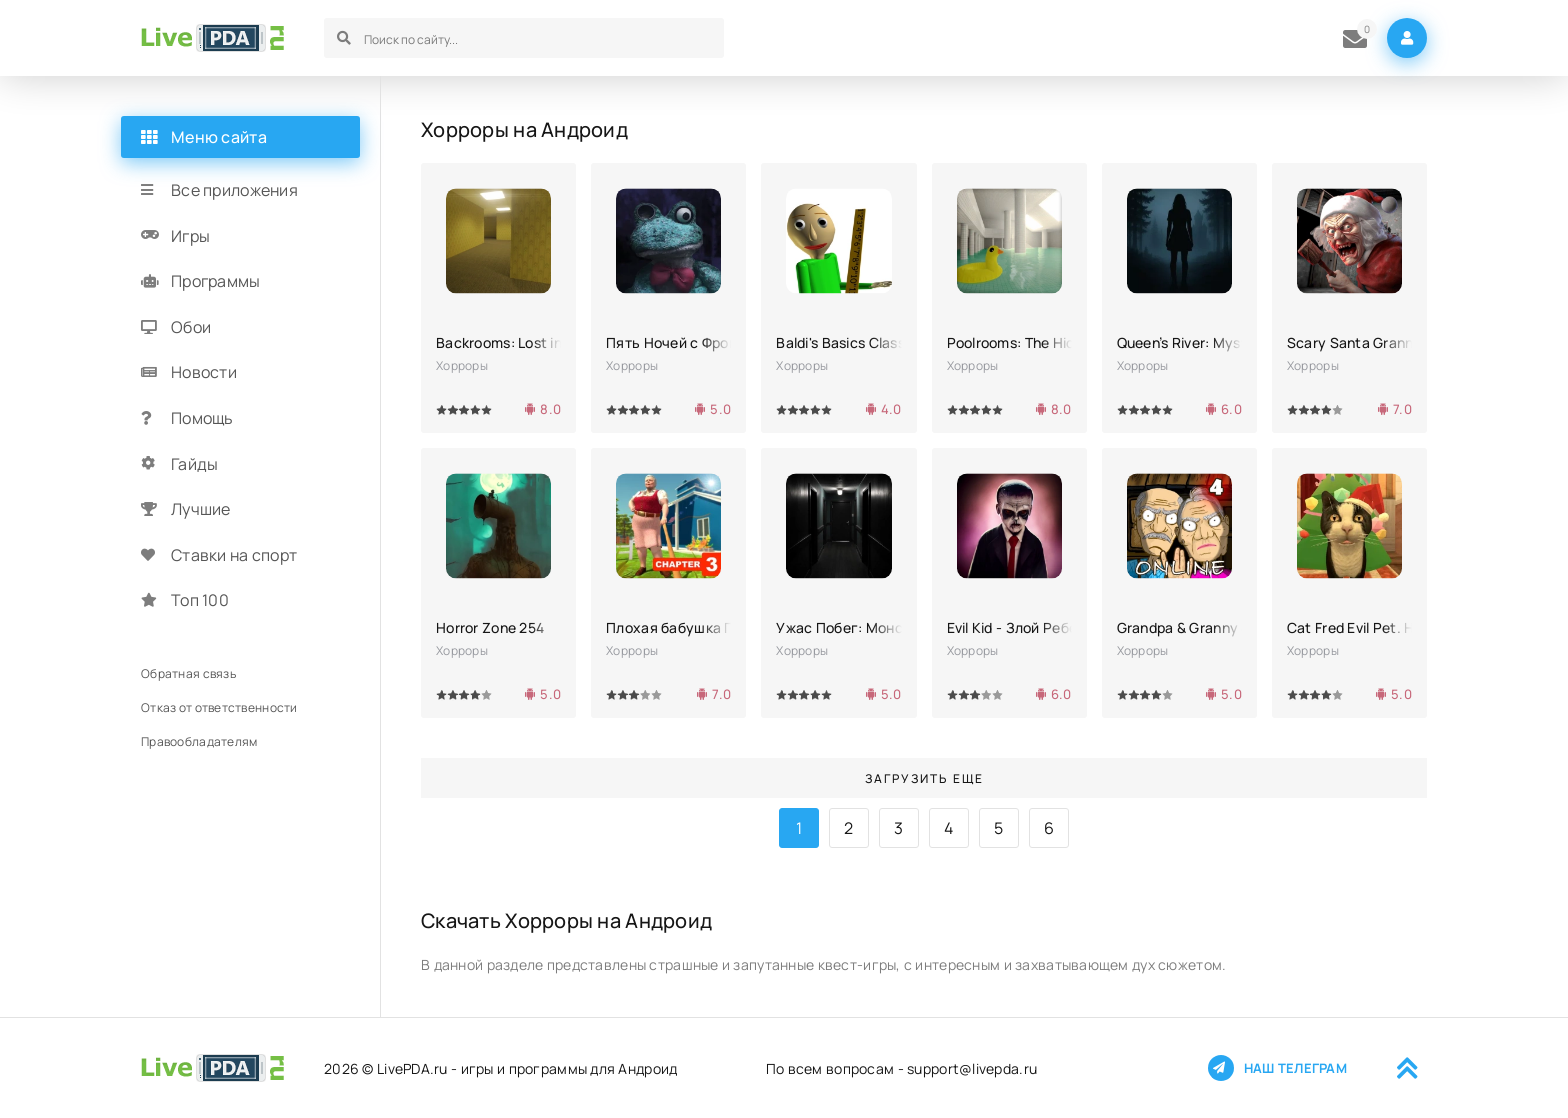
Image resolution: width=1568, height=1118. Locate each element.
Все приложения (234, 190)
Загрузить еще (924, 778)
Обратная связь (188, 673)
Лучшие (201, 509)
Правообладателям (199, 741)
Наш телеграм (1277, 1068)
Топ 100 (200, 600)
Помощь (202, 418)
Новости (204, 372)
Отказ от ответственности (219, 707)
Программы (216, 281)
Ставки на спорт (234, 555)
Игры (190, 236)
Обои (191, 327)
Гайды (194, 464)
